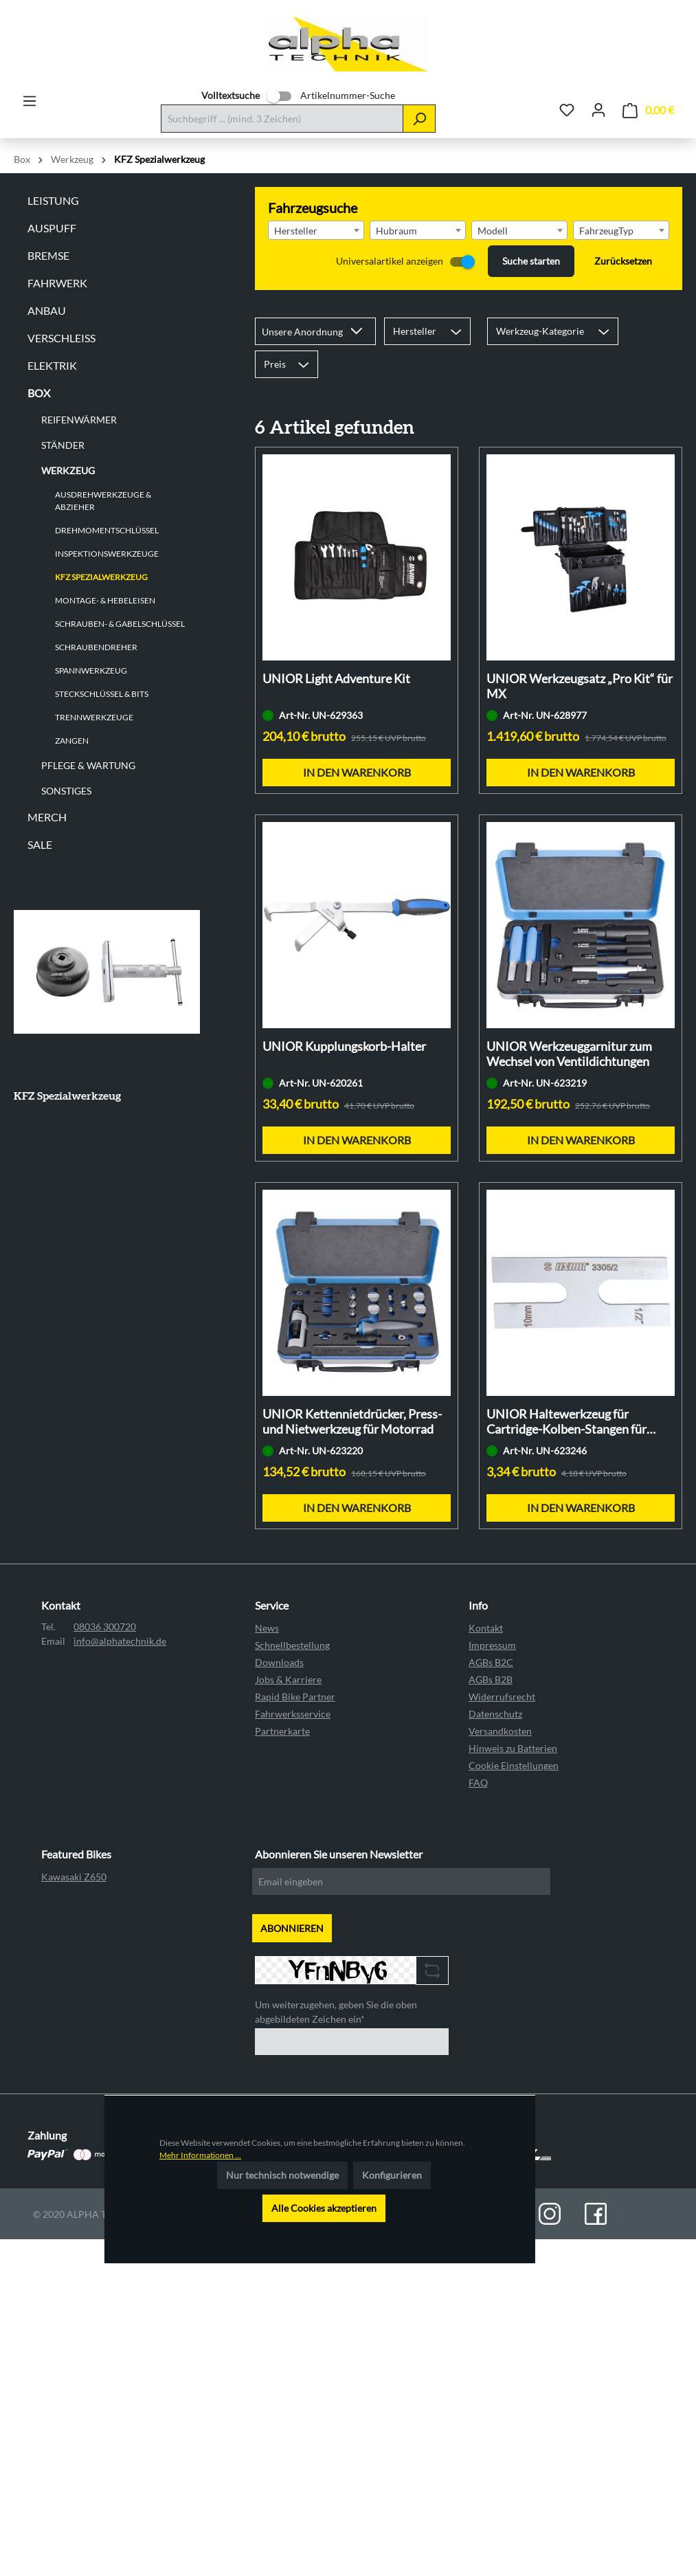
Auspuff (51, 227)
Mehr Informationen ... (200, 2155)
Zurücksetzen (623, 261)
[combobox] (316, 230)
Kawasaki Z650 (73, 1877)
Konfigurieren (392, 2175)
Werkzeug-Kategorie (552, 331)
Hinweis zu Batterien (513, 1748)
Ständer (63, 445)
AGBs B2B (491, 1679)
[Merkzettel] (567, 110)
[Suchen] (419, 118)
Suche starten (531, 261)
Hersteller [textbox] (295, 230)
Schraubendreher (96, 647)
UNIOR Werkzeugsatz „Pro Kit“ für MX (579, 686)
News (267, 1628)
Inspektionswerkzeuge (107, 553)
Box (38, 392)
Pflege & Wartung (88, 765)
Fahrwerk (57, 282)
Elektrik (52, 365)
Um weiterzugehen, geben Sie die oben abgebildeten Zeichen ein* (336, 2012)
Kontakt (486, 1628)
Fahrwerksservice (292, 1714)
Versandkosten (500, 1731)
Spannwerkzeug (91, 670)
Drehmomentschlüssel (107, 530)
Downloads (279, 1662)
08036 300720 (105, 1626)
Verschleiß (61, 337)
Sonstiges (66, 791)
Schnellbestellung (292, 1645)
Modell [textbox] (493, 230)
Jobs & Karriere (288, 1679)
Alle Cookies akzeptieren (324, 2208)
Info (478, 1605)
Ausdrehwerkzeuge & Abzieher (103, 500)
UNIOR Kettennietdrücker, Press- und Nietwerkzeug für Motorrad (352, 1421)
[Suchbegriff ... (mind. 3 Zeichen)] (282, 118)
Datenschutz (495, 1714)
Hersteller (427, 331)
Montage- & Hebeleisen (105, 600)
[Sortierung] (315, 331)
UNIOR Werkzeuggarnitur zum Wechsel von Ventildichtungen (569, 1054)
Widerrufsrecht (502, 1696)
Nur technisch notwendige (282, 2175)
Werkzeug (68, 470)
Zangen (72, 740)
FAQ (478, 1782)
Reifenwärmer (79, 419)
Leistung (53, 200)
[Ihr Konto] (598, 110)
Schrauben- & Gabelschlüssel (120, 624)
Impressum (492, 1645)
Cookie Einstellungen (514, 1765)
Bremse (48, 255)
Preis (286, 364)
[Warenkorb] (648, 110)
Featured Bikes (76, 1854)
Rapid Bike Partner (295, 1696)
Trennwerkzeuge (94, 717)
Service (272, 1605)
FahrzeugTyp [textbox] (606, 230)
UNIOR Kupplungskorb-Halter (344, 1046)
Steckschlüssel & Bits (101, 694)
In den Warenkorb (357, 772)
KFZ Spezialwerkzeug (101, 577)
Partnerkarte (282, 1731)
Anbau (46, 310)
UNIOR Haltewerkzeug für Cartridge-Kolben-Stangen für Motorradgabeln (566, 1421)
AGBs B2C (491, 1662)
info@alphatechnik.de (120, 1641)
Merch (47, 816)
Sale (39, 844)
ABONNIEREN (292, 1928)
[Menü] (29, 101)
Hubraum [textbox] (396, 230)
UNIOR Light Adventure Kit (336, 678)
